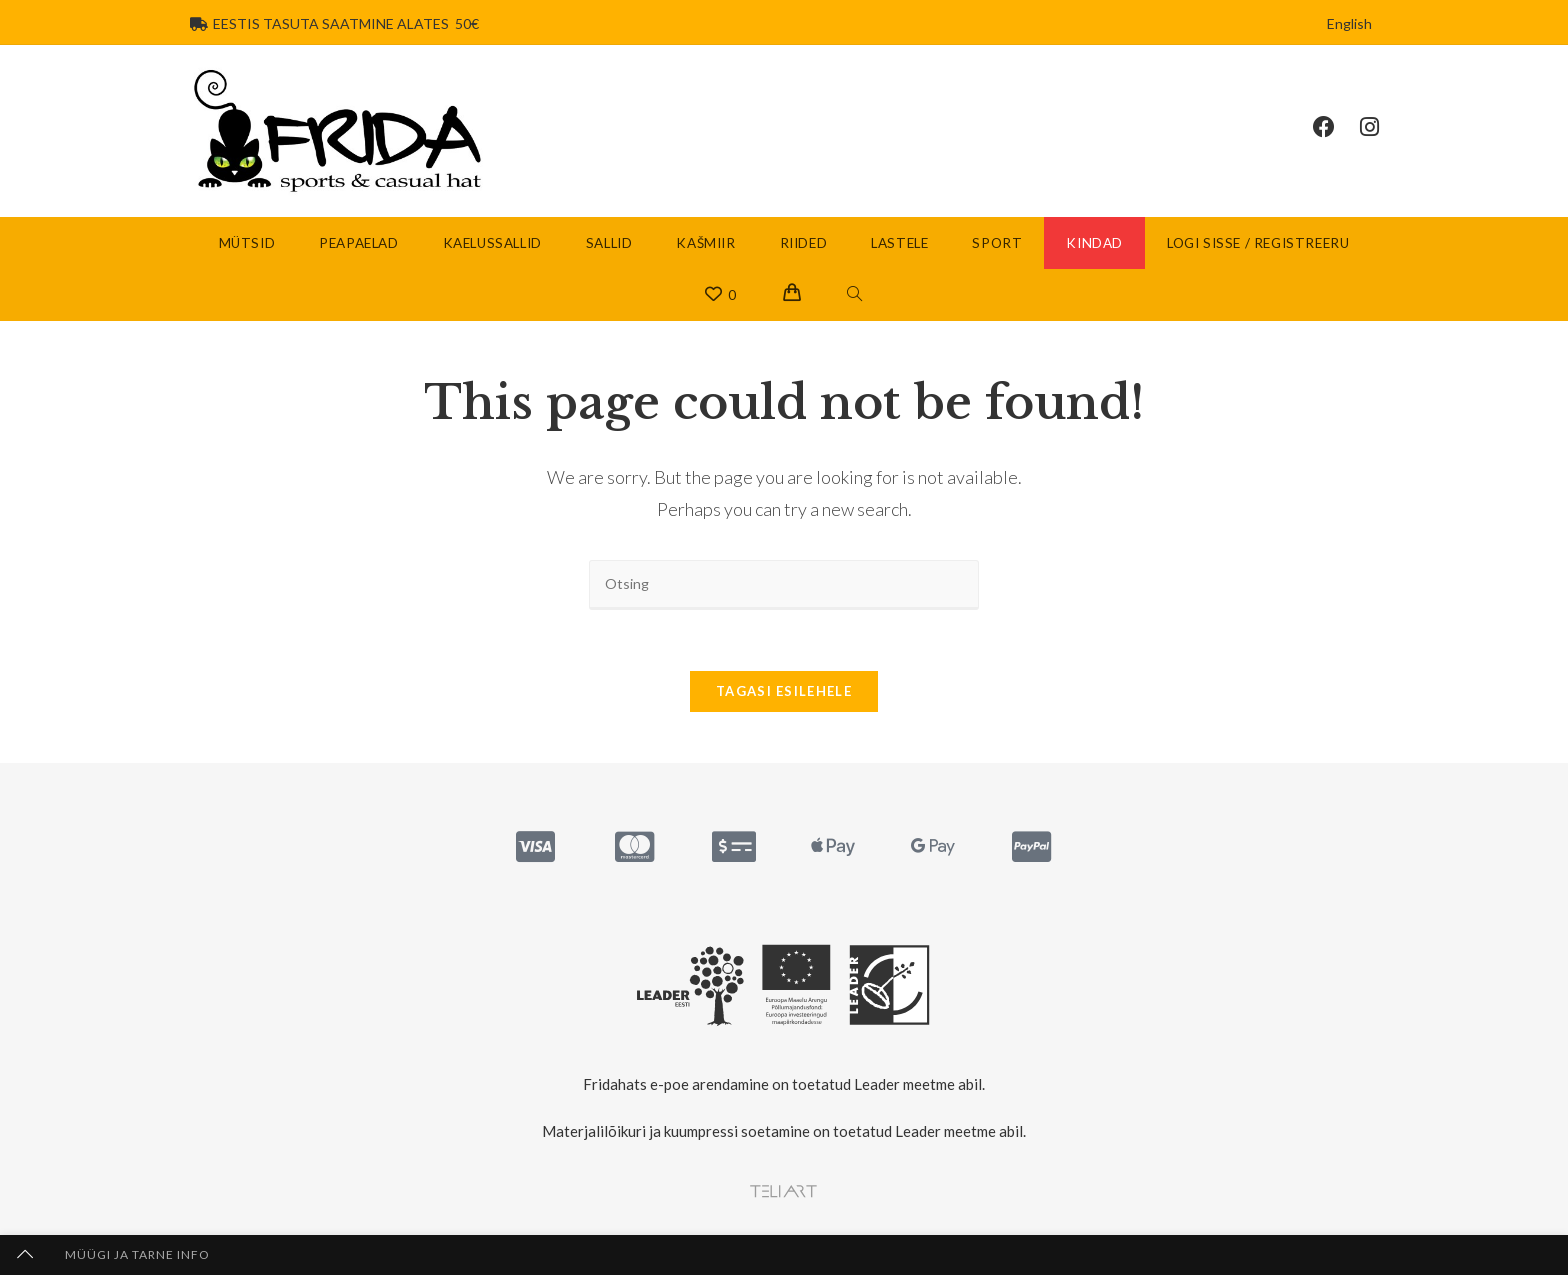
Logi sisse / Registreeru (1258, 243)
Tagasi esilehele (784, 691)
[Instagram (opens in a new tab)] (1382, 127)
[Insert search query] (784, 584)
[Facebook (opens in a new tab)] (1336, 127)
